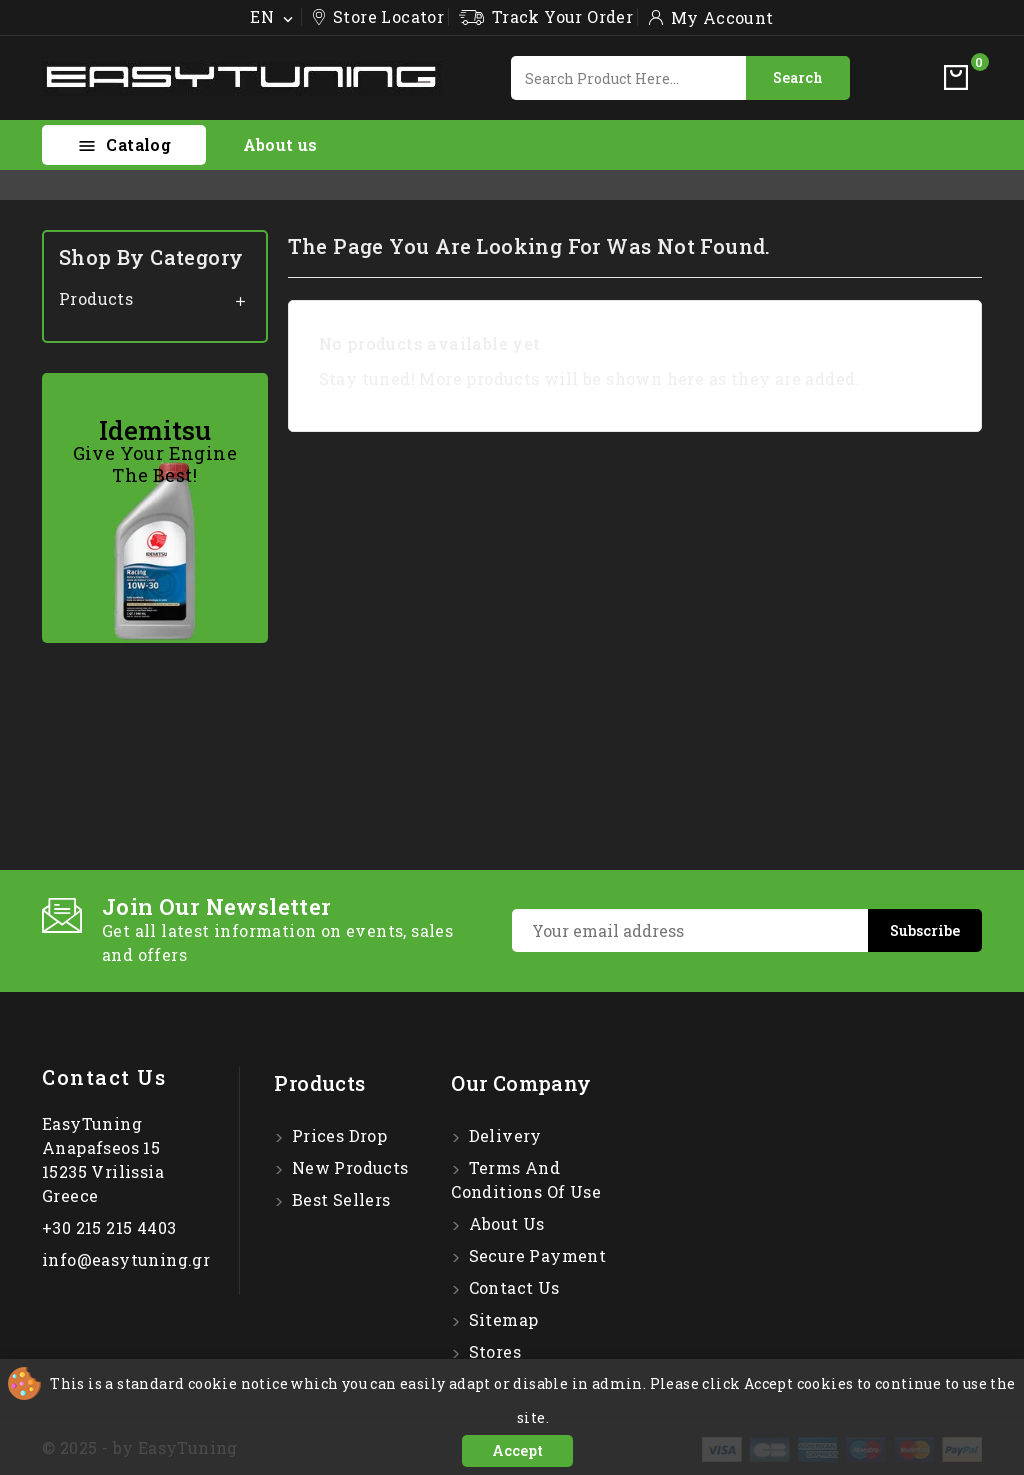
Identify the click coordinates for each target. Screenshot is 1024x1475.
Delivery (503, 1135)
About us (280, 144)
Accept (517, 1450)
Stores (492, 1351)
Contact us (104, 1077)
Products (96, 298)
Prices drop (337, 1135)
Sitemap (501, 1319)
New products (347, 1167)
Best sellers (338, 1199)
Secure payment (535, 1255)
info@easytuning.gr (126, 1259)
